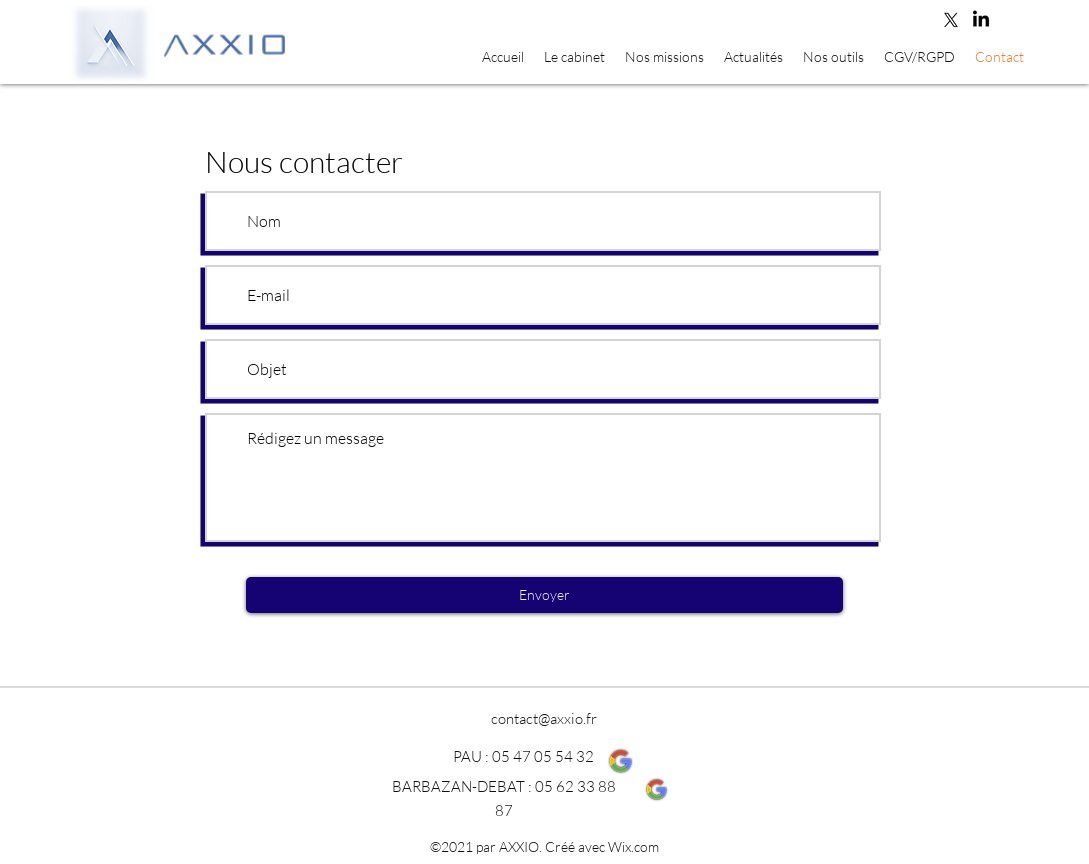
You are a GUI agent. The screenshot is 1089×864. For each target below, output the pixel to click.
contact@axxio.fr (544, 718)
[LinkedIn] (981, 20)
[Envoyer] (544, 595)
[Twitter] (951, 20)
